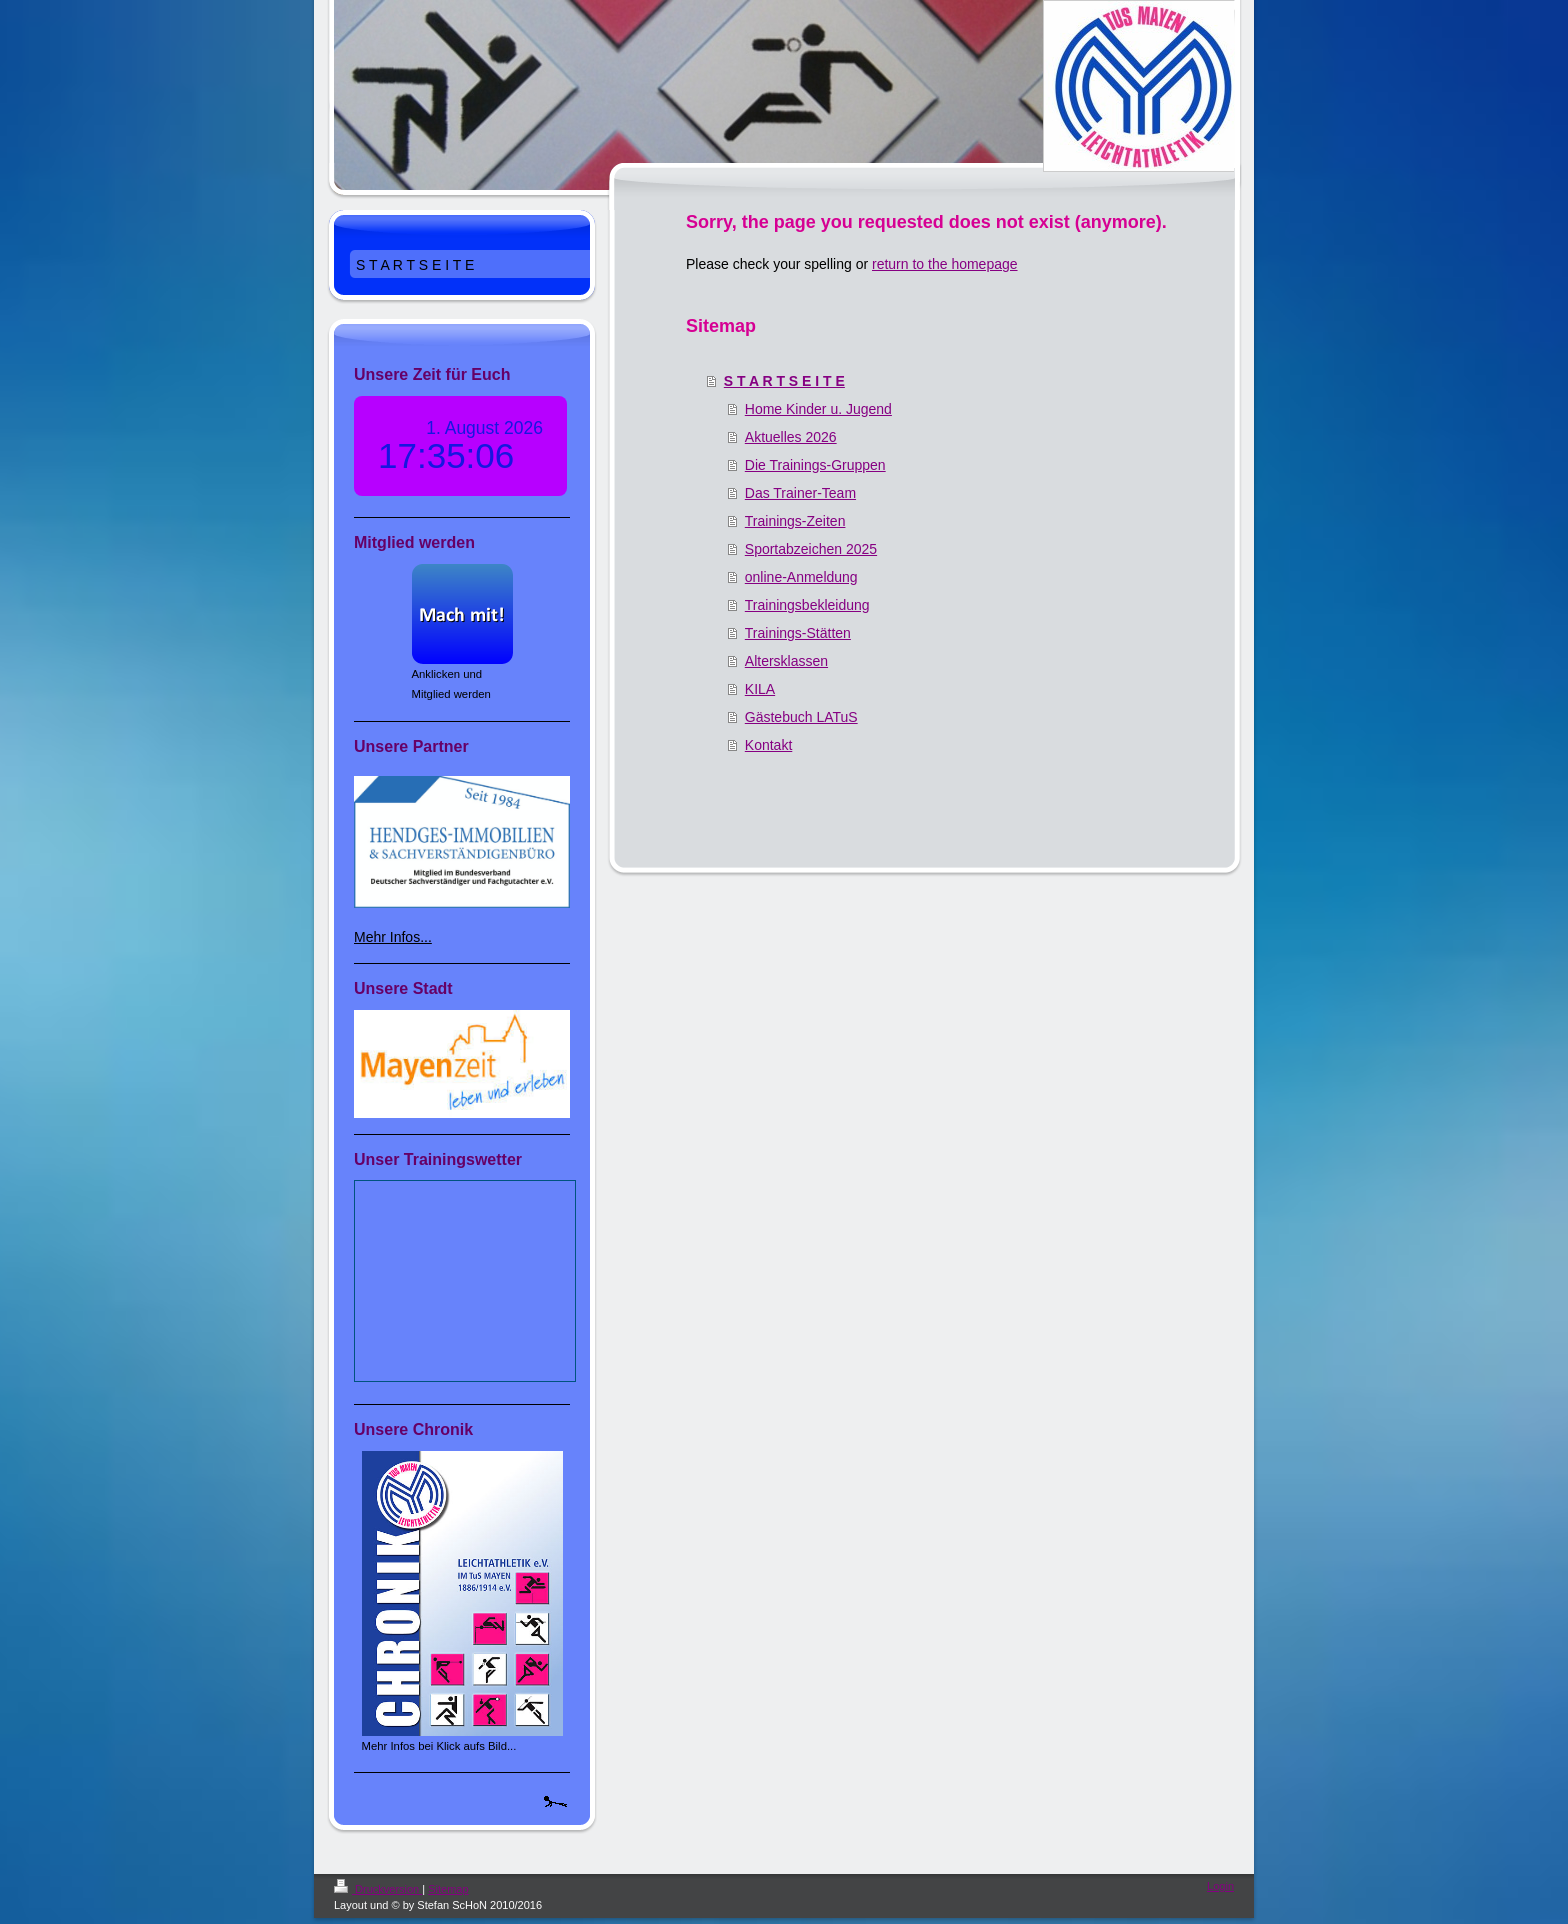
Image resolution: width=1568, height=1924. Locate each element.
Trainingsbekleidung (807, 605)
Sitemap (448, 1889)
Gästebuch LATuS (801, 717)
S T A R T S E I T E (784, 381)
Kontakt (768, 745)
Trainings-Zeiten (795, 521)
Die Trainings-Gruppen (815, 465)
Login (1220, 1886)
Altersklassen (786, 661)
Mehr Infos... (393, 937)
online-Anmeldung (801, 577)
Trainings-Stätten (798, 633)
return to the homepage (945, 264)
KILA (760, 689)
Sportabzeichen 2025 (811, 549)
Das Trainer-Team (800, 493)
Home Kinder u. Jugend (818, 409)
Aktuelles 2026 (791, 437)
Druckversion (378, 1889)
